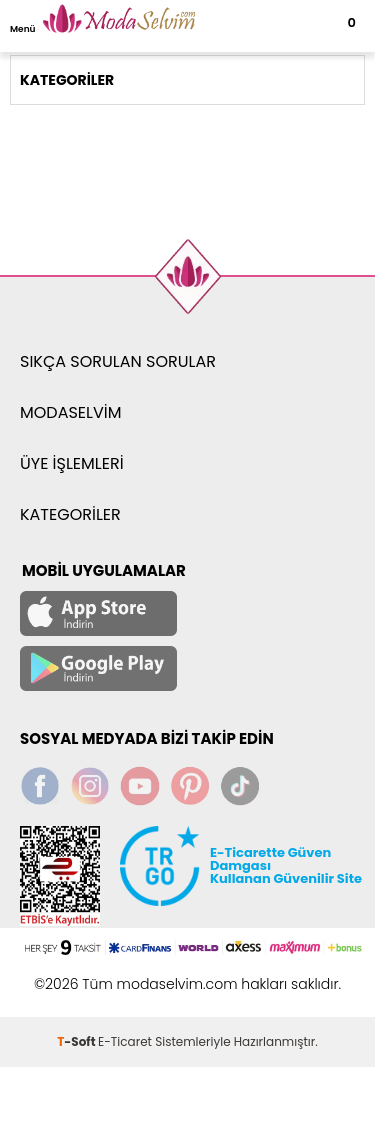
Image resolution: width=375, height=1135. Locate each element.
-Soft (77, 1041)
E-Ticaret (125, 1041)
